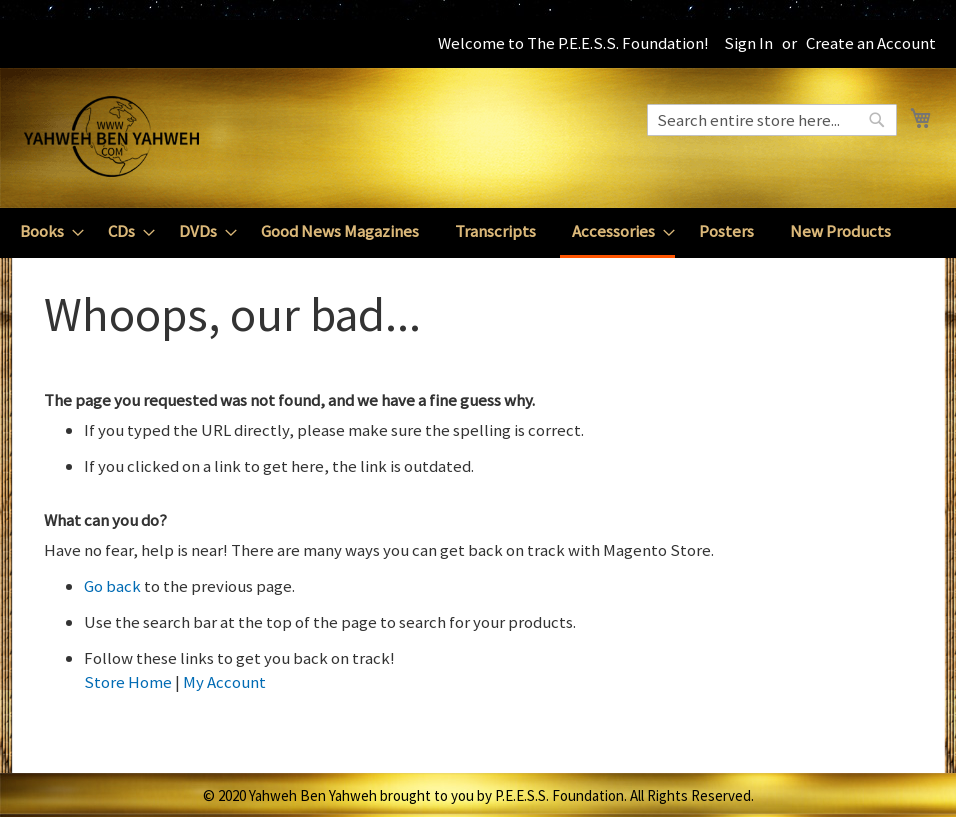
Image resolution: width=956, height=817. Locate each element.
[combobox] (772, 120)
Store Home (128, 682)
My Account (224, 682)
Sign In (748, 43)
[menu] (478, 233)
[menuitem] (46, 231)
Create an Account (871, 43)
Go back (112, 586)
